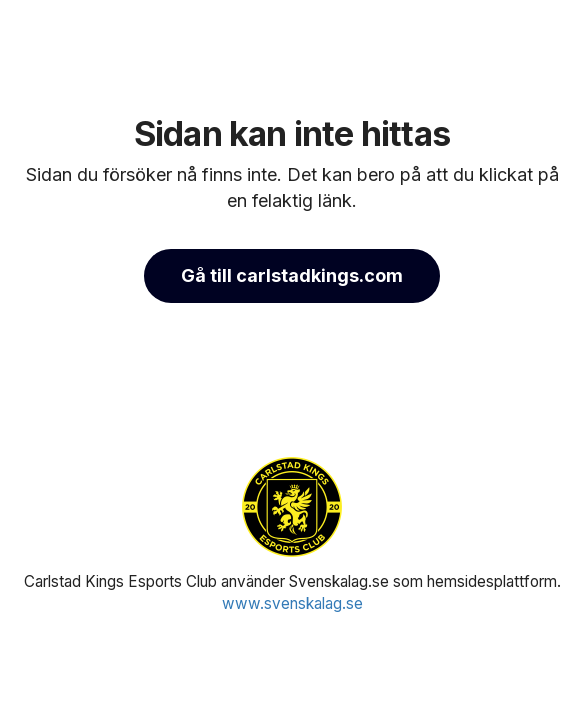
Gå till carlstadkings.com (292, 275)
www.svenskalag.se (292, 603)
